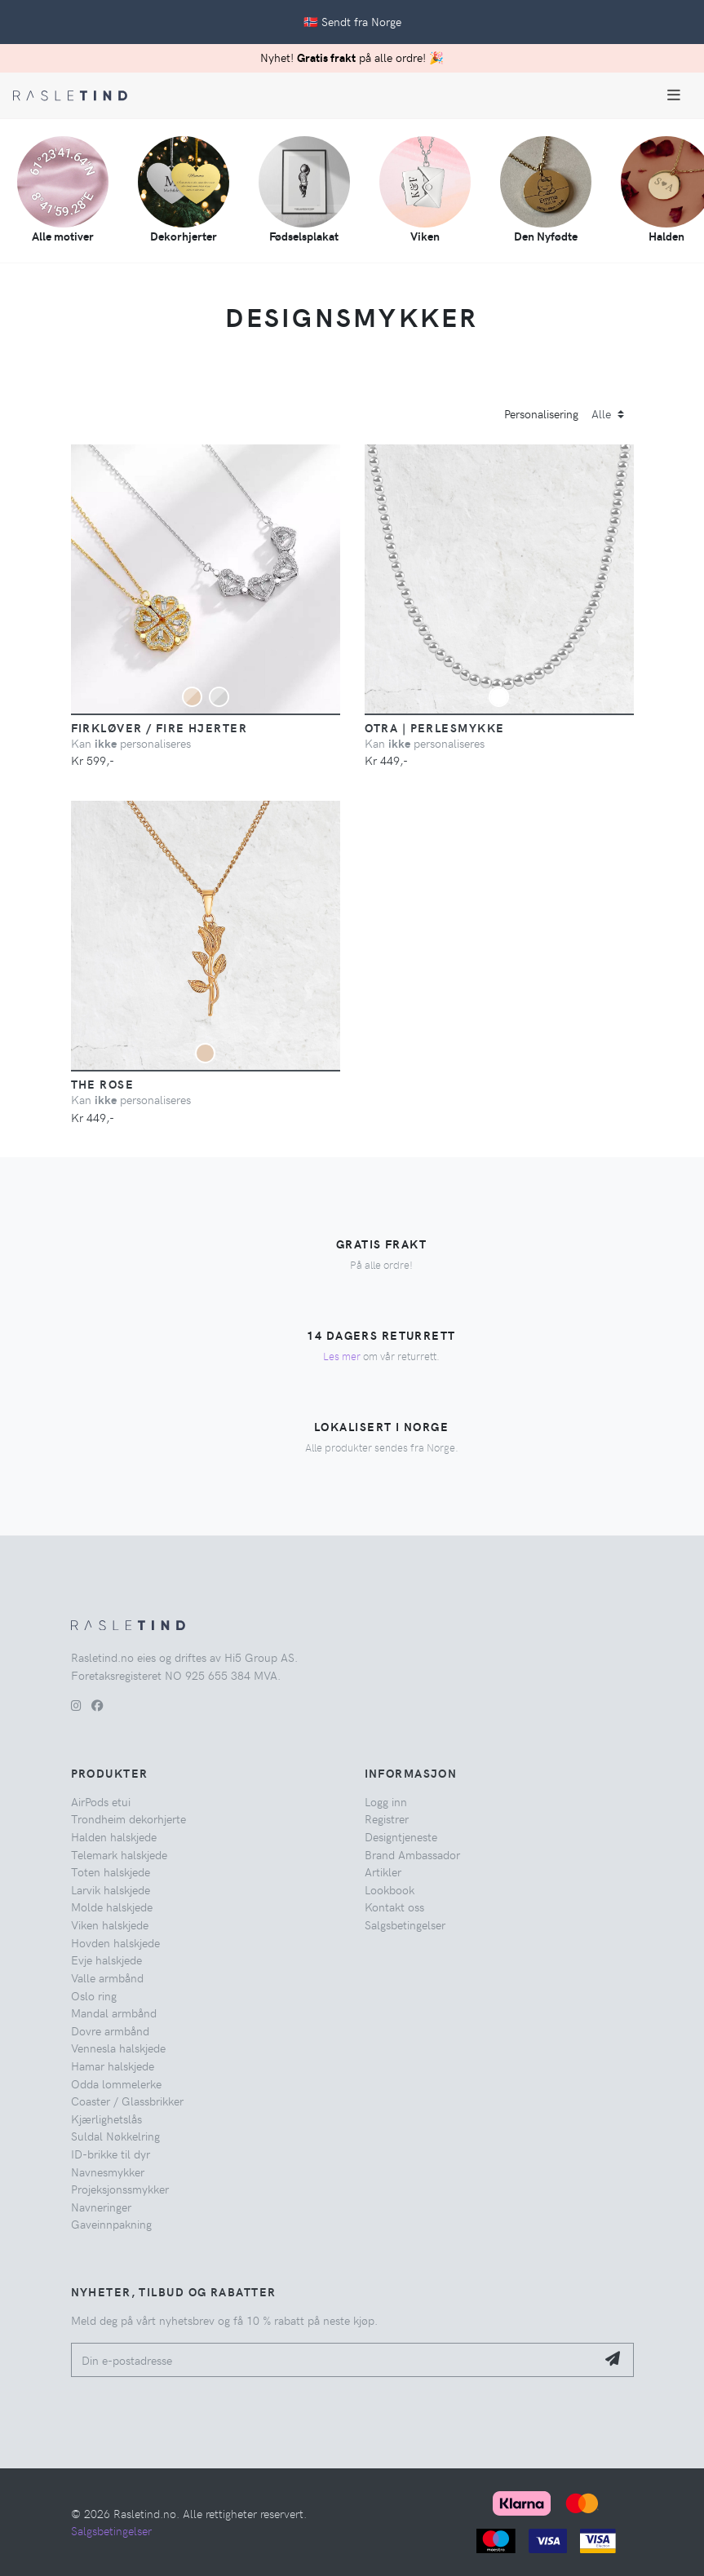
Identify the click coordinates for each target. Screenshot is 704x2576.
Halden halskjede (114, 1836)
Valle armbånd (107, 1977)
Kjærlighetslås (106, 2118)
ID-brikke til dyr (110, 2153)
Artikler (383, 1871)
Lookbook (389, 1889)
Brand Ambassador (412, 1854)
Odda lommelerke (116, 2083)
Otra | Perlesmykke (435, 727)
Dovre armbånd (110, 2030)
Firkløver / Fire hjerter (159, 727)
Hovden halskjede (115, 1942)
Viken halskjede (109, 1924)
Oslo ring (94, 1995)
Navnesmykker (107, 2171)
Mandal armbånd (114, 2012)
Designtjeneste (401, 1836)
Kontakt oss (394, 1906)
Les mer (342, 1356)
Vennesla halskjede (118, 2047)
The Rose (103, 1084)
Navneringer (101, 2206)
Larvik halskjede (110, 1889)
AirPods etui (101, 1801)
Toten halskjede (110, 1871)
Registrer (387, 1818)
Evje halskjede (106, 1959)
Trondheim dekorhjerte (128, 1818)
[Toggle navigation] (674, 95)
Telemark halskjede (119, 1854)
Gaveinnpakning (111, 2224)
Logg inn (386, 1801)
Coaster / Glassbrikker (127, 2100)
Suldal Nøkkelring (115, 2136)
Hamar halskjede (112, 2065)
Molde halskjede (112, 1906)
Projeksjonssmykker (120, 2189)
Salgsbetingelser (405, 1924)
